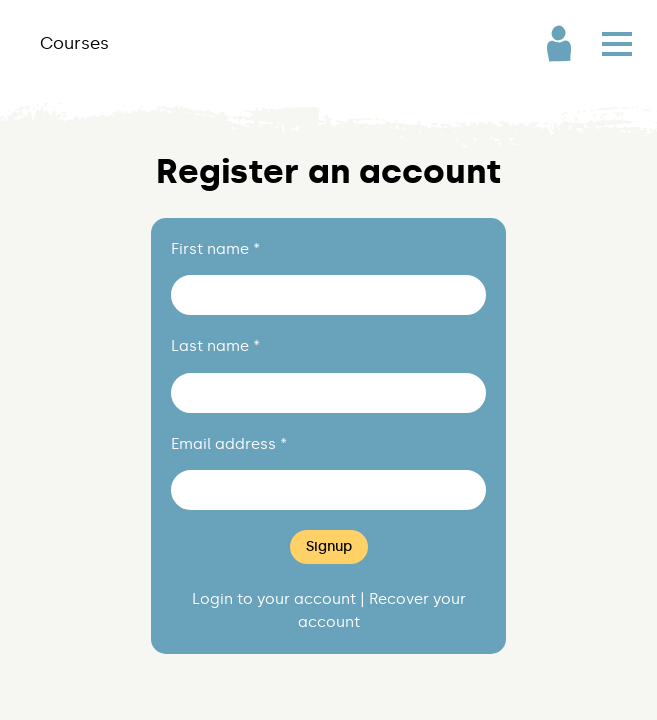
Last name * (215, 346)
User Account (559, 43)
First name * (215, 249)
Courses (74, 43)
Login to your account (274, 599)
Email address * (229, 444)
